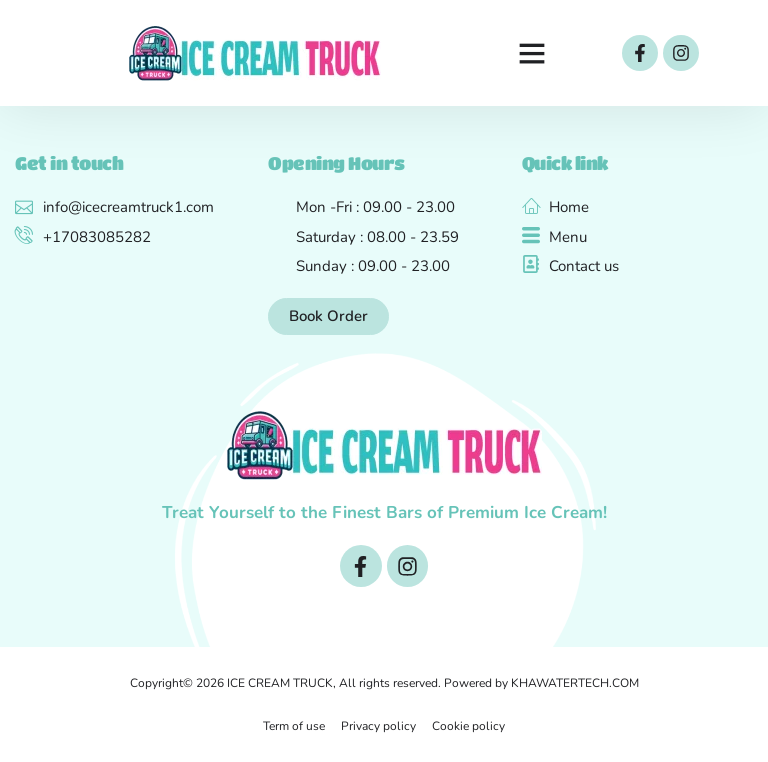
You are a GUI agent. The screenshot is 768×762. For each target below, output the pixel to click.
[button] (532, 53)
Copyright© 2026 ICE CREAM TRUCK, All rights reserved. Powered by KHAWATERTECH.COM (384, 683)
